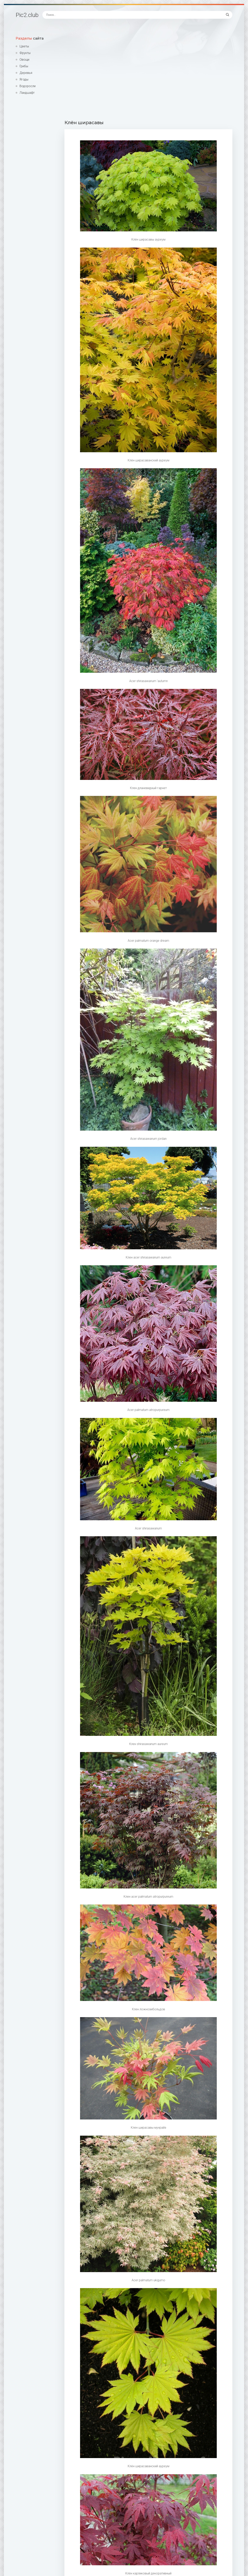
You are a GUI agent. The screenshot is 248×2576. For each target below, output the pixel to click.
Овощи (24, 59)
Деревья (26, 73)
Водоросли (28, 86)
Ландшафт (27, 93)
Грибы (24, 66)
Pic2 (27, 15)
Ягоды (24, 79)
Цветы (24, 46)
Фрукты (25, 53)
